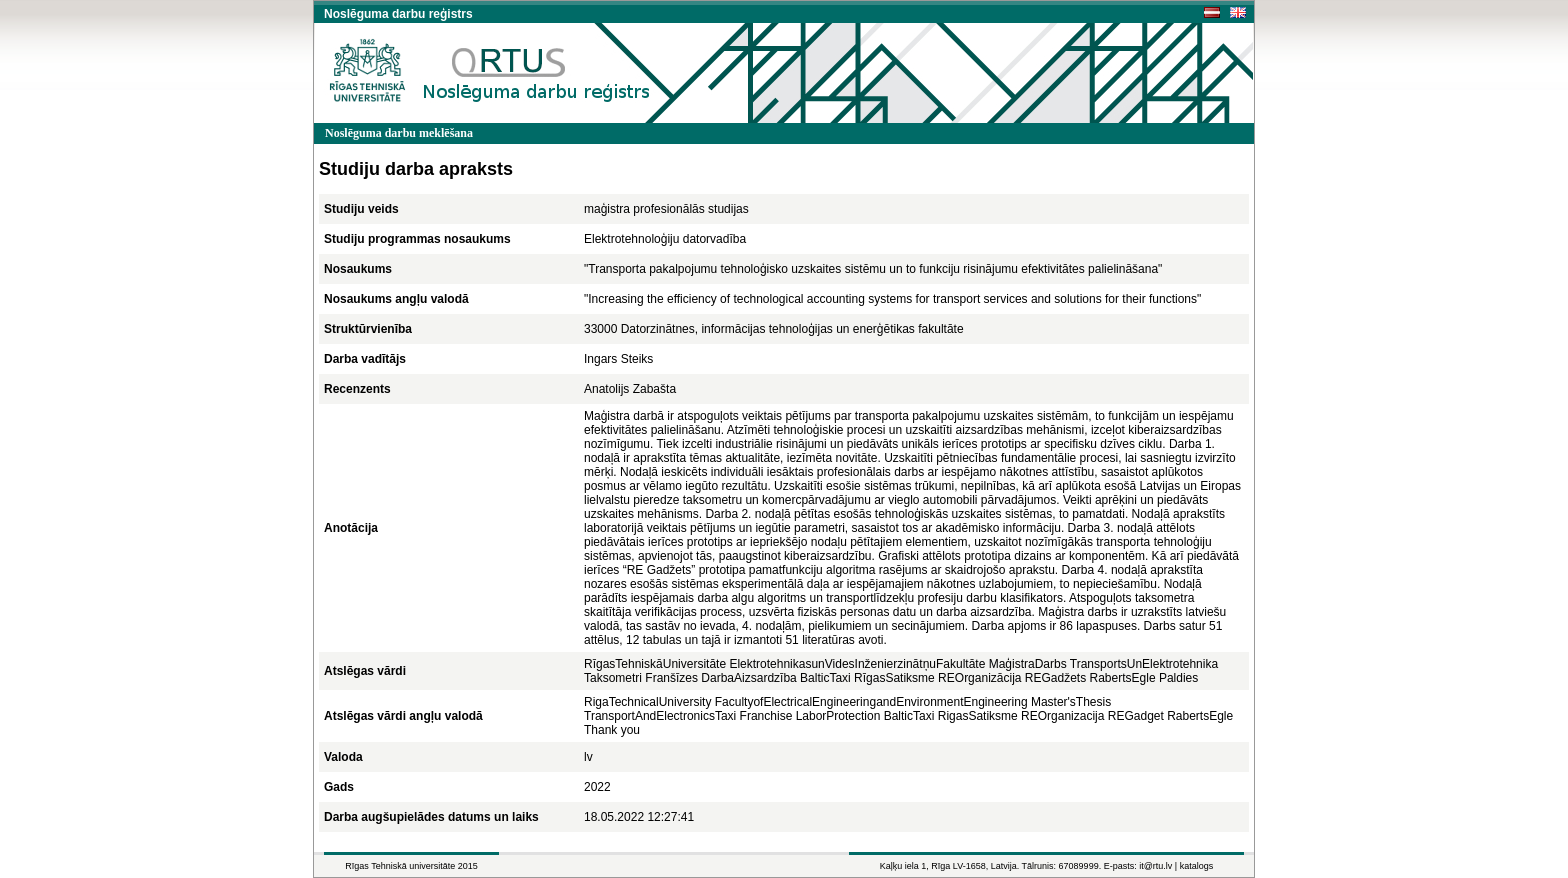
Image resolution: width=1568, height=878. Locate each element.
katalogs (1197, 866)
